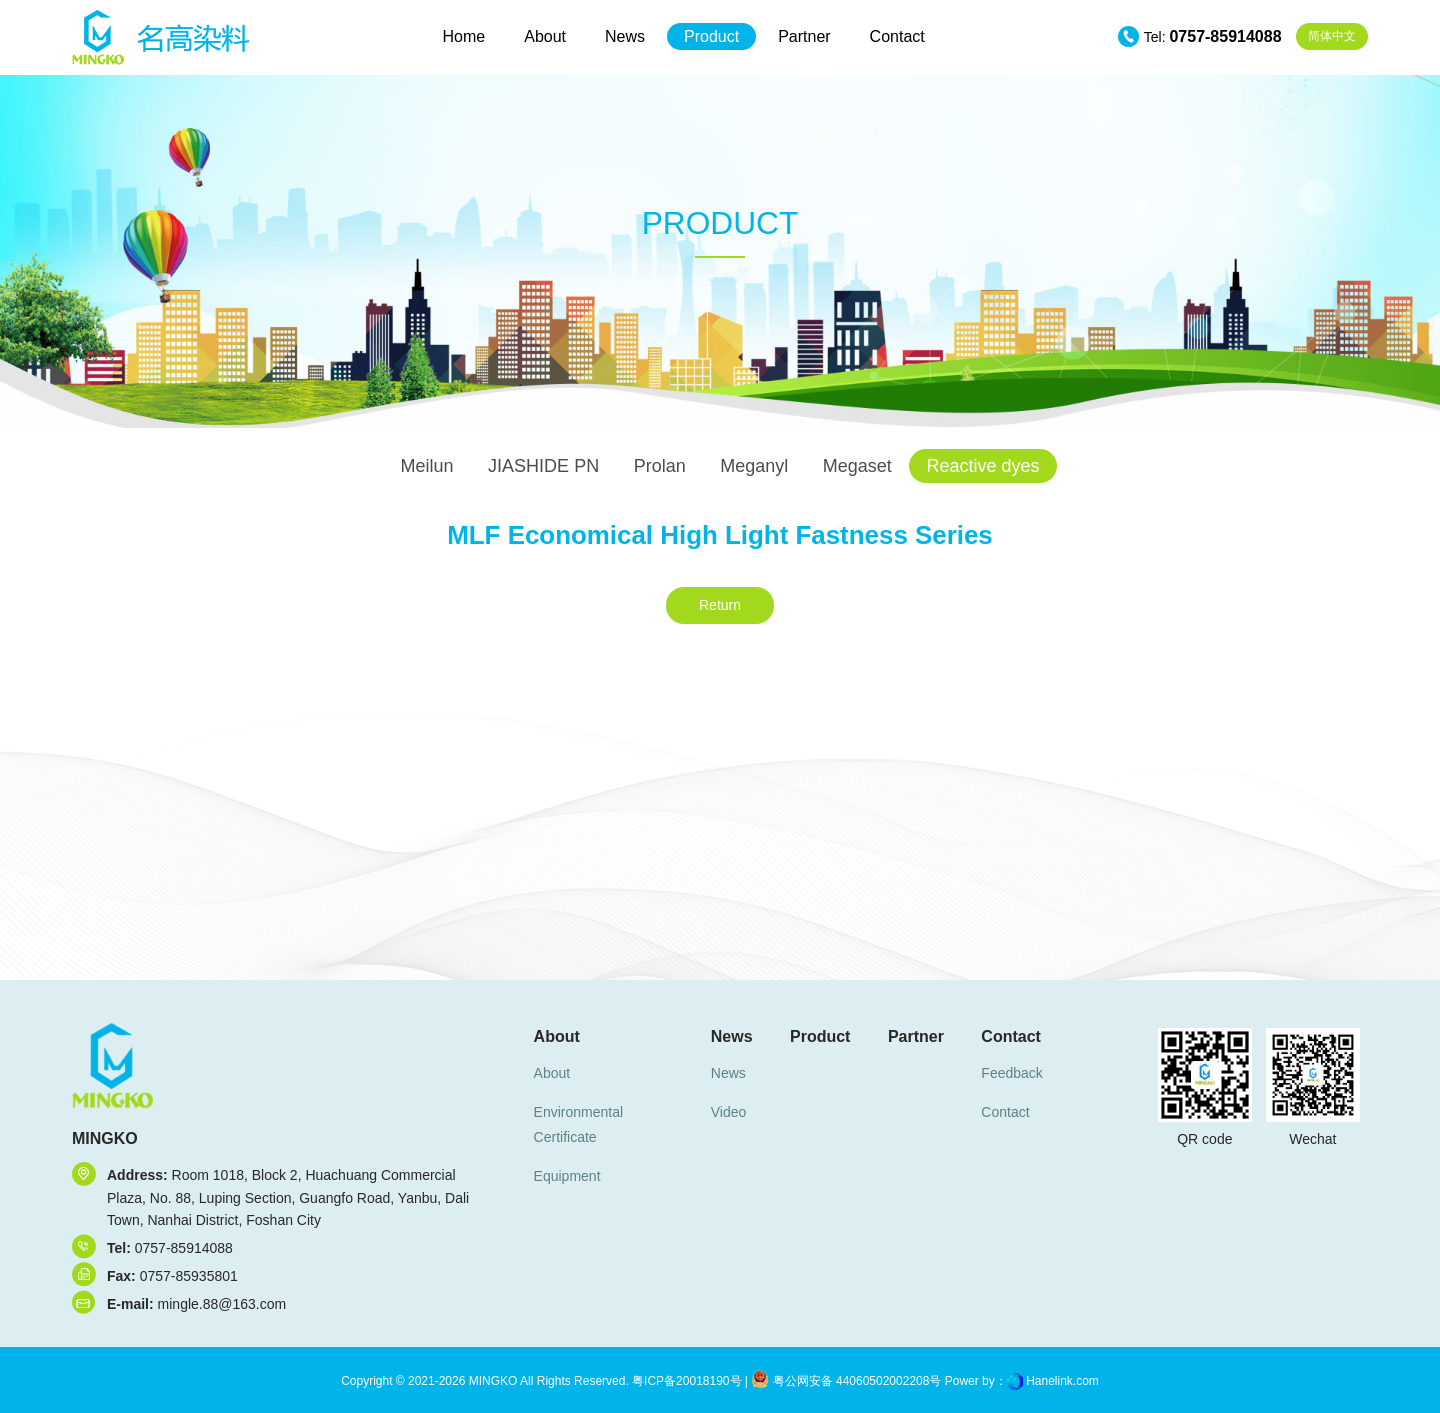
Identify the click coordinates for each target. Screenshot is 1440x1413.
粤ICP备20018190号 (685, 1381)
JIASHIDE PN (543, 466)
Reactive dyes (982, 466)
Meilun (427, 466)
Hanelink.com (1062, 1381)
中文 (1332, 36)
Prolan (660, 466)
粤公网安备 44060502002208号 (846, 1381)
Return (720, 605)
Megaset (857, 466)
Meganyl (754, 466)
